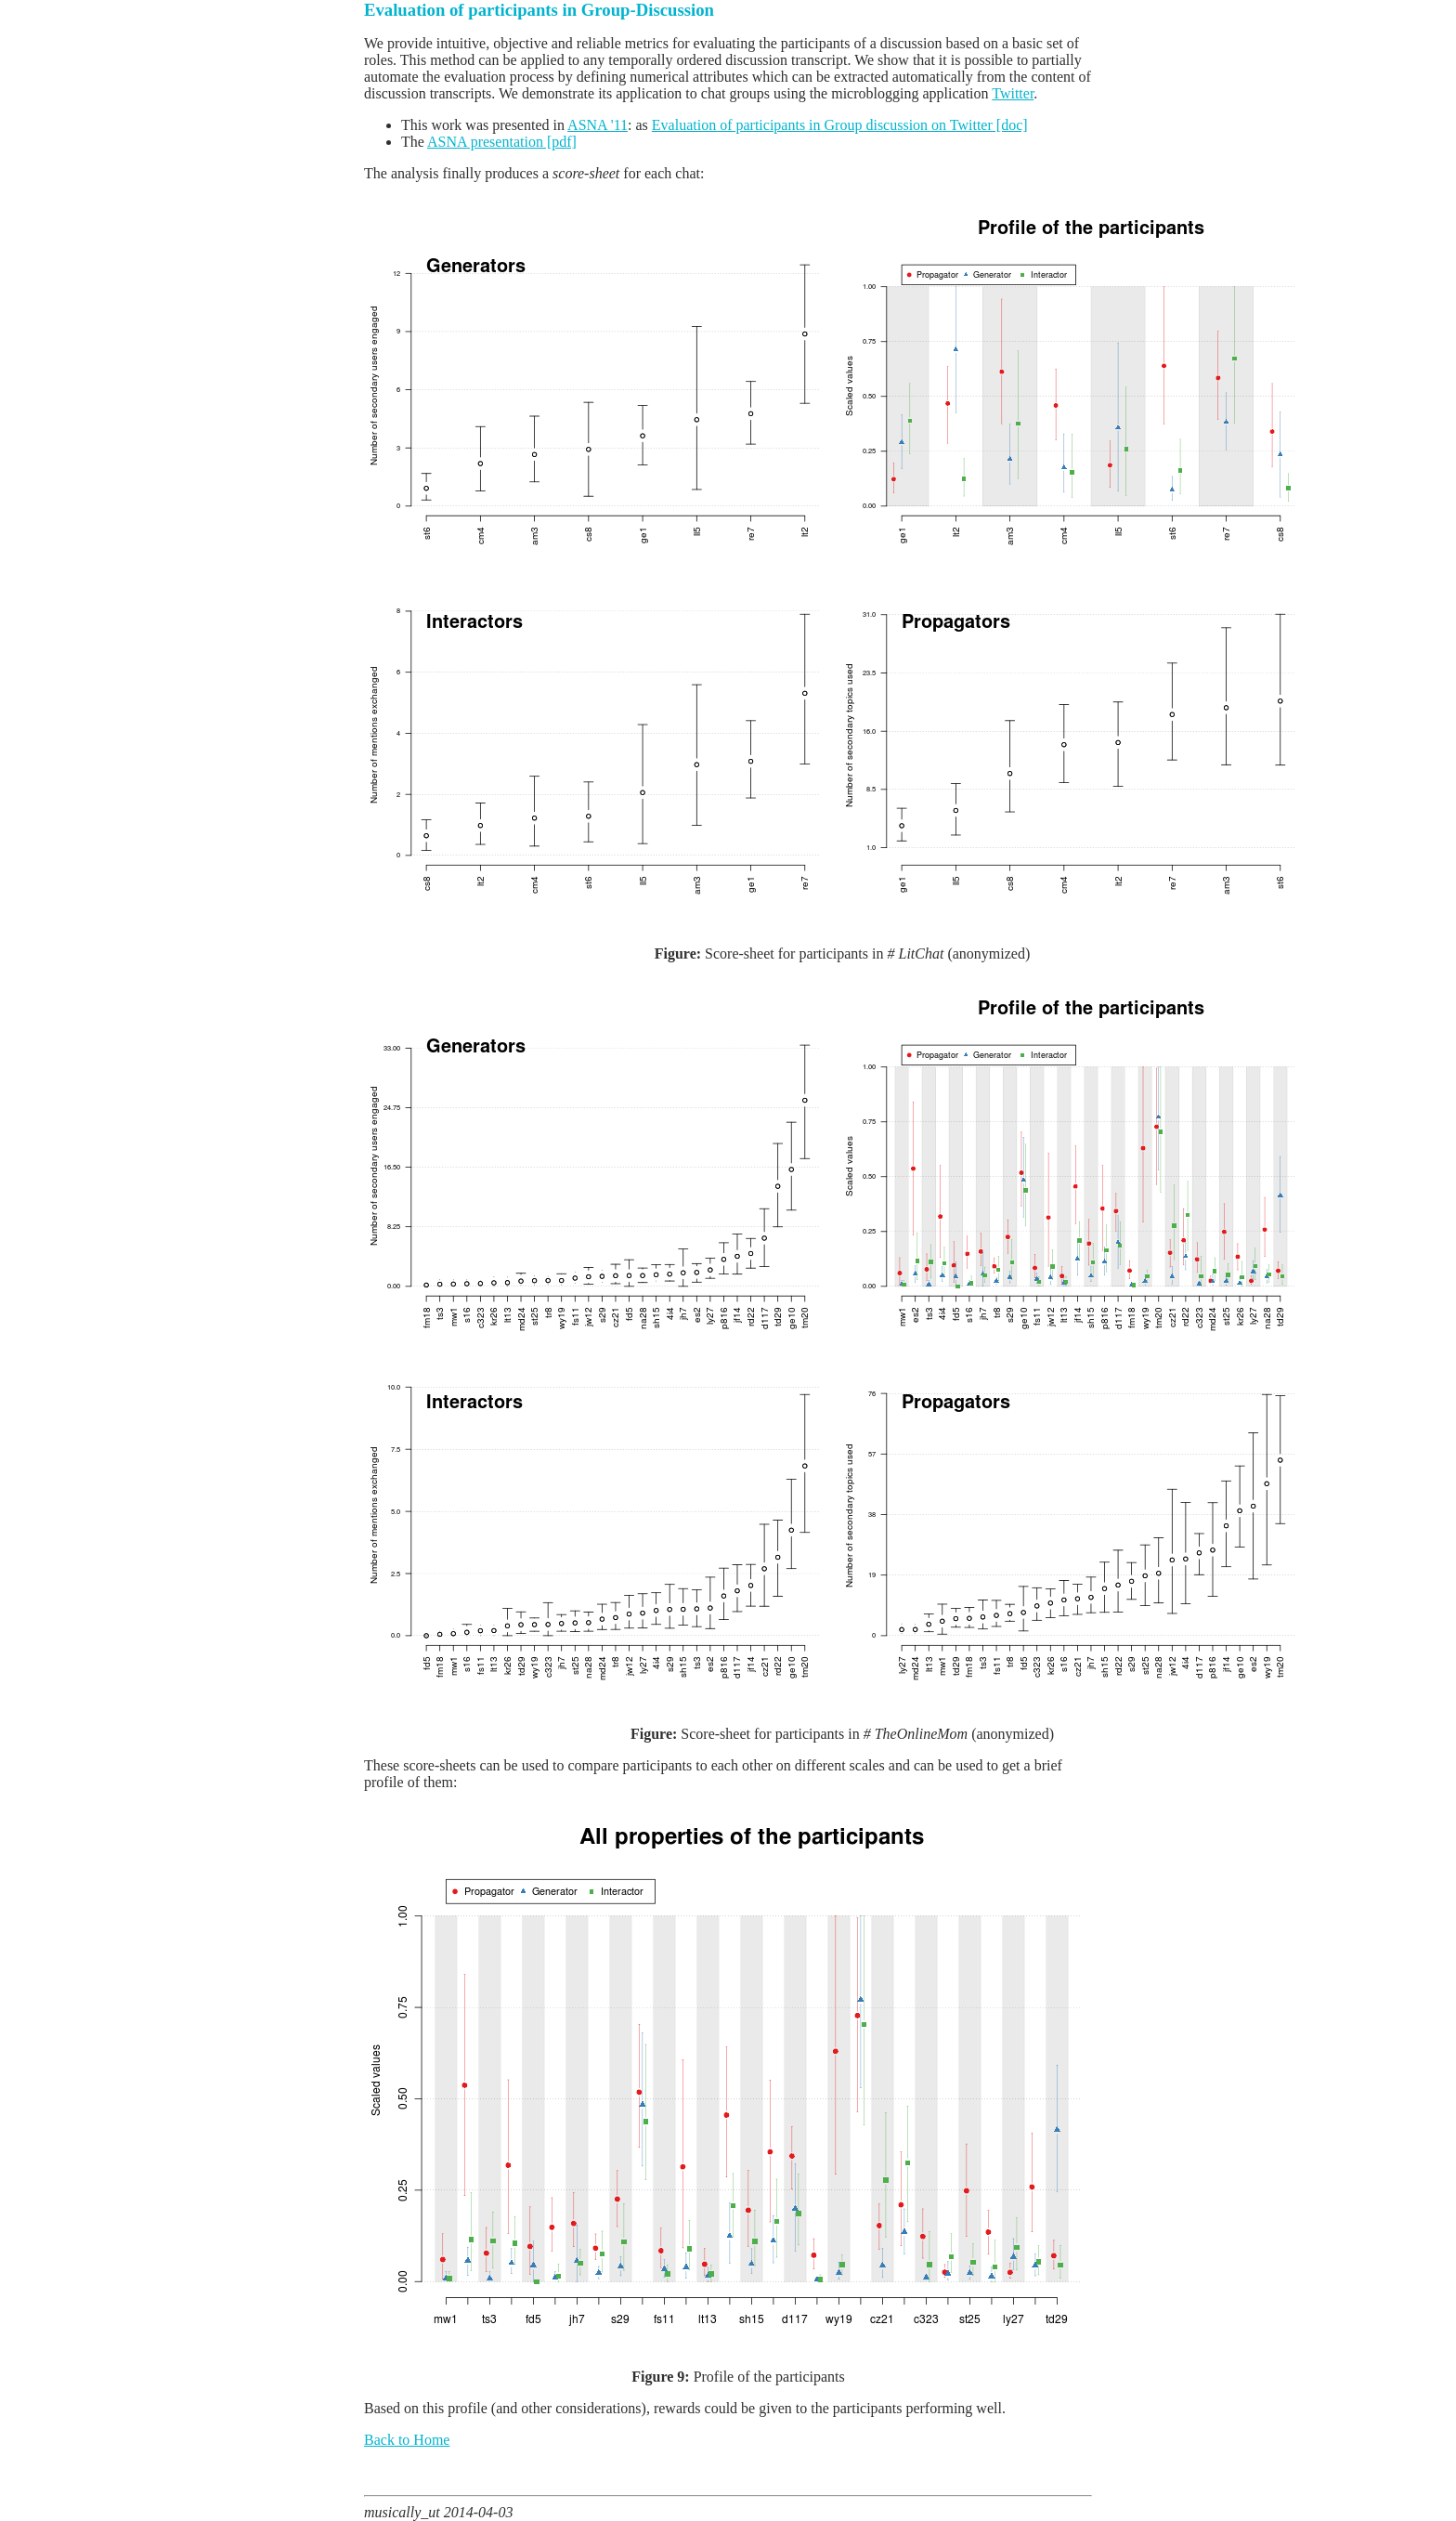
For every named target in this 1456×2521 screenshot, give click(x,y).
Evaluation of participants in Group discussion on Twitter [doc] (840, 125)
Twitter (1013, 93)
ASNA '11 (597, 125)
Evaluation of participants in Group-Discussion (539, 10)
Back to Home (406, 2440)
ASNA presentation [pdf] (502, 142)
